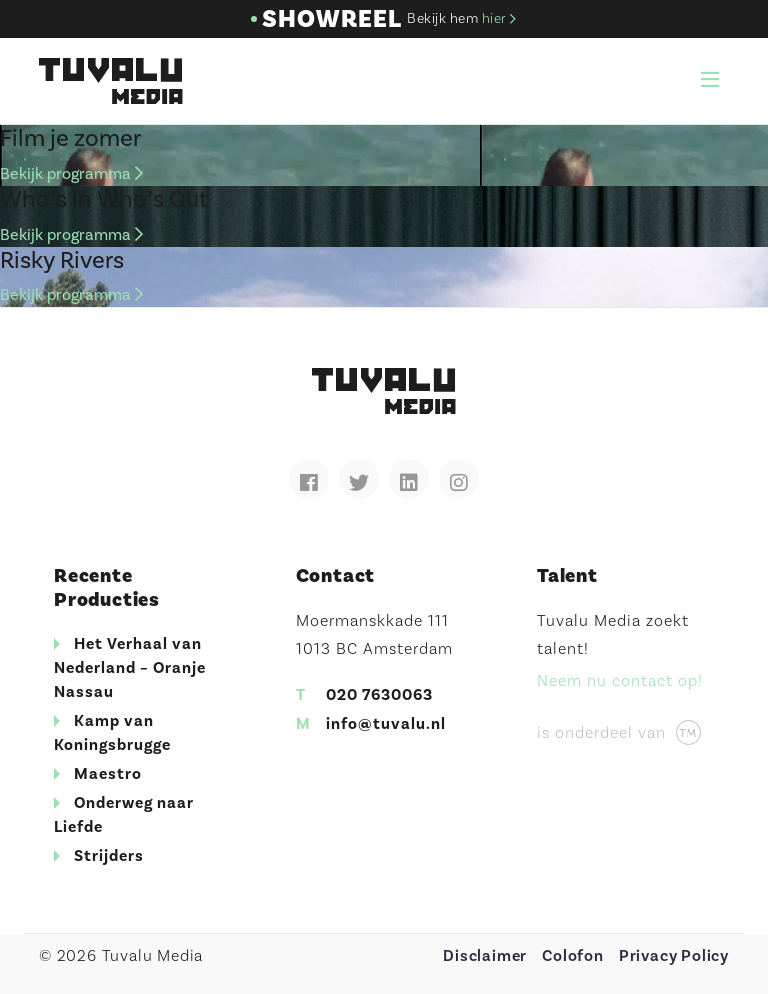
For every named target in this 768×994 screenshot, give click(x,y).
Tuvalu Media (111, 81)
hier (499, 19)
